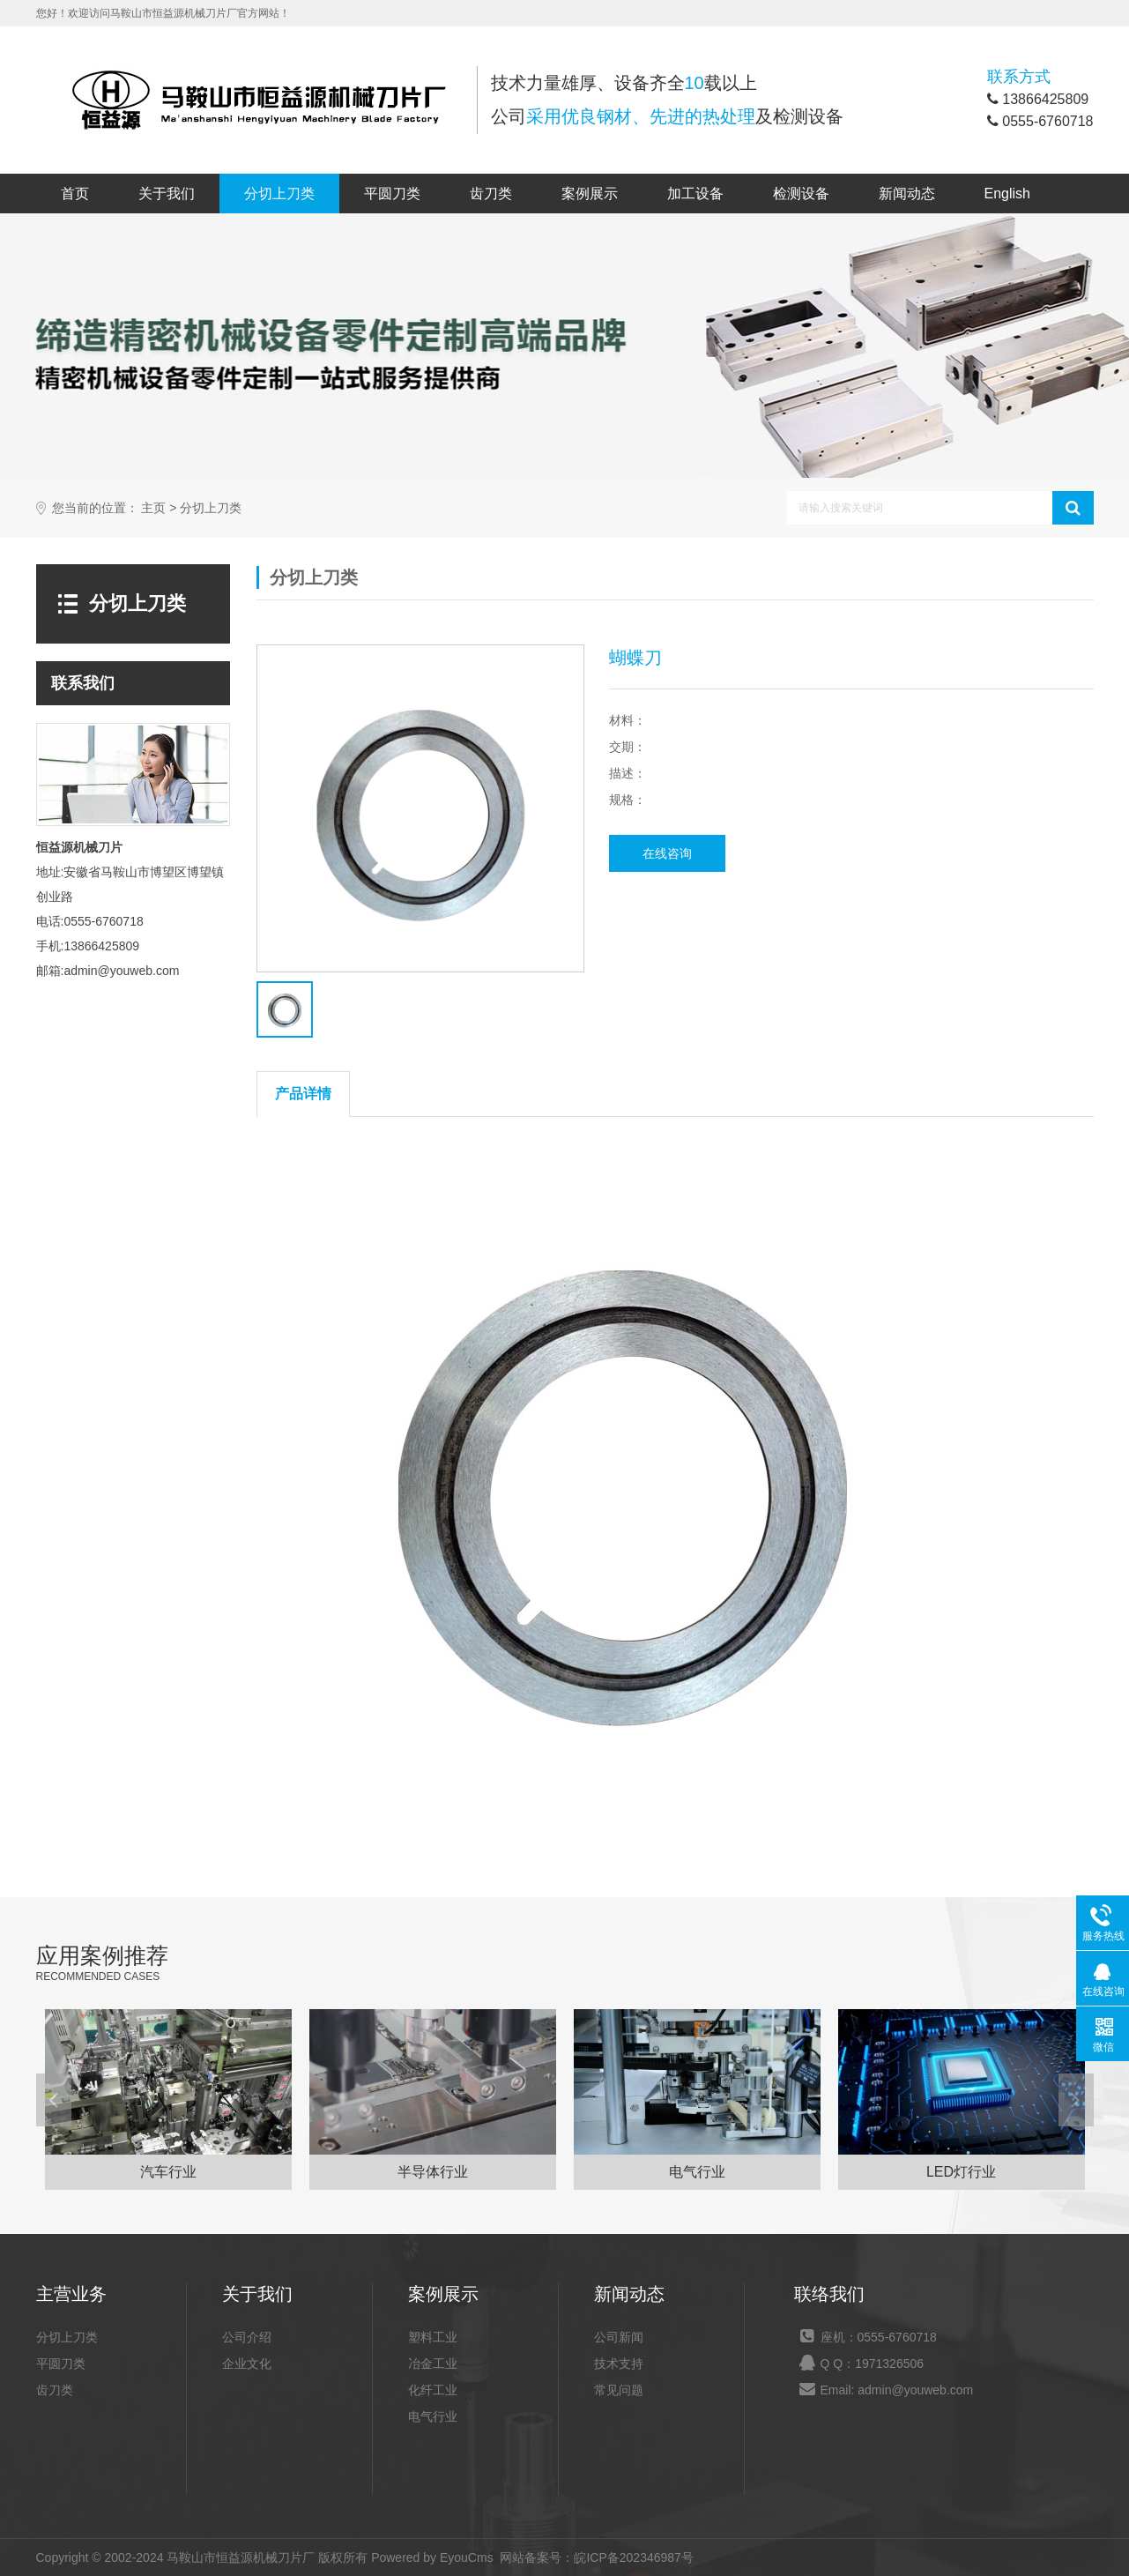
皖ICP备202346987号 (633, 2557)
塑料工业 (432, 2337)
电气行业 (432, 2416)
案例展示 (589, 193)
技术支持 (618, 2363)
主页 (153, 508)
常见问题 (618, 2390)
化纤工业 (432, 2390)
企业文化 (246, 2363)
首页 (75, 193)
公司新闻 (618, 2337)
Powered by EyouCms (430, 2557)
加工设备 (695, 193)
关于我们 (166, 193)
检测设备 (801, 193)
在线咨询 (667, 853)
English (1007, 193)
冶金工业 (432, 2363)
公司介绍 (246, 2337)
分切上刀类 (279, 193)
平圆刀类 (392, 193)
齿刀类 (491, 193)
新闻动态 (907, 193)
